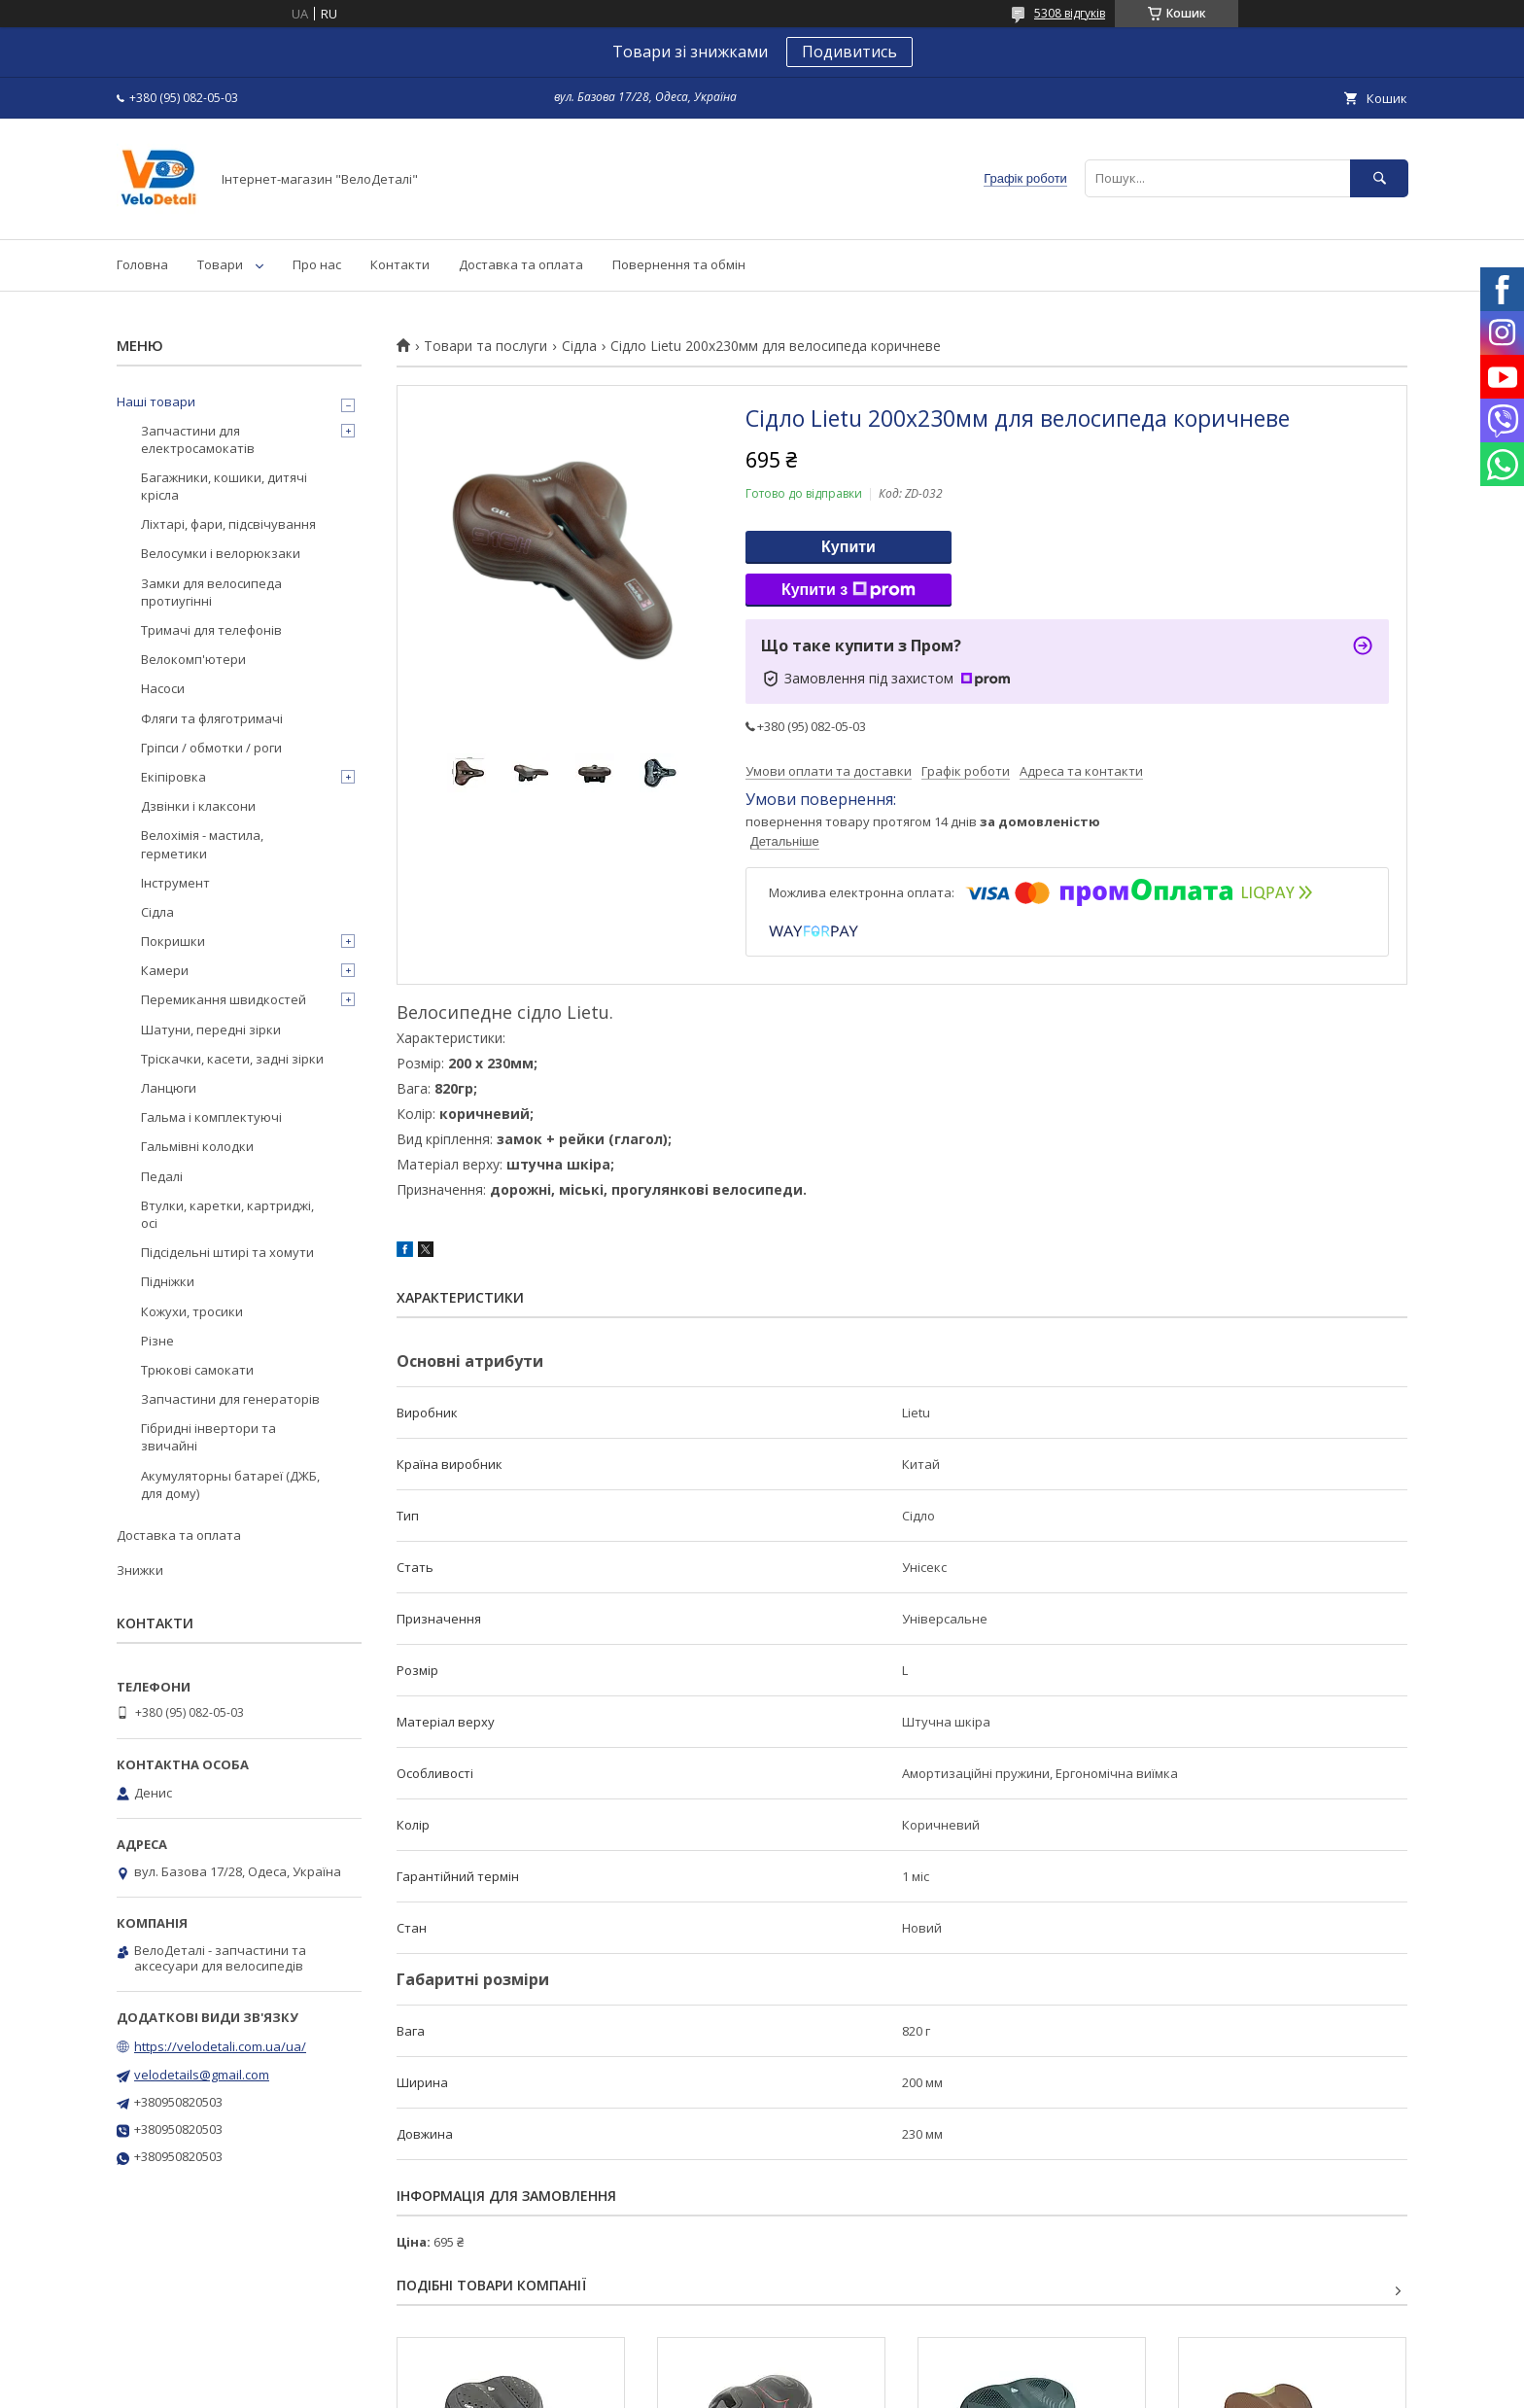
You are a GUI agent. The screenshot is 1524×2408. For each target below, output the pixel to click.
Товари (220, 264)
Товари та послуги (485, 346)
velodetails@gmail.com (201, 2074)
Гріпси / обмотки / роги (211, 747)
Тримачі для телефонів (211, 630)
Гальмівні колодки (197, 1146)
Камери (165, 970)
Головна (142, 264)
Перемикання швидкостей (223, 999)
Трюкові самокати (197, 1369)
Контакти (400, 264)
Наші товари (156, 401)
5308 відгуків (1069, 13)
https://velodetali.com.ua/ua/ (220, 2046)
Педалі (162, 1176)
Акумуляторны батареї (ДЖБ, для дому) (230, 1484)
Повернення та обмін (678, 264)
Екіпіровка (173, 776)
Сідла (579, 346)
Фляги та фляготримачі (212, 718)
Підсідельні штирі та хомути (227, 1252)
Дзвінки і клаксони (198, 806)
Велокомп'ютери (193, 659)
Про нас (317, 264)
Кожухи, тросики (192, 1311)
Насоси (163, 688)
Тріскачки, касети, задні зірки (232, 1058)
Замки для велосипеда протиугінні (211, 592)
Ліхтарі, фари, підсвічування (228, 524)
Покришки (173, 941)
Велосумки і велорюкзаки (220, 553)
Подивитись (849, 51)
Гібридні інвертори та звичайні (208, 1436)
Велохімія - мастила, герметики (202, 843)
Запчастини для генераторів (230, 1399)
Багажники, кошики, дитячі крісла (224, 486)
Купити (848, 547)
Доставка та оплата (521, 264)
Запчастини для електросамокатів (198, 439)
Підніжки (167, 1281)
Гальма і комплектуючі (211, 1117)
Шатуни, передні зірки (211, 1029)
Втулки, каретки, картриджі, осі (227, 1214)
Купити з (848, 590)
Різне (157, 1340)
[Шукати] (1379, 178)
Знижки (140, 1570)
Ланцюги (168, 1088)
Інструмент (175, 882)
